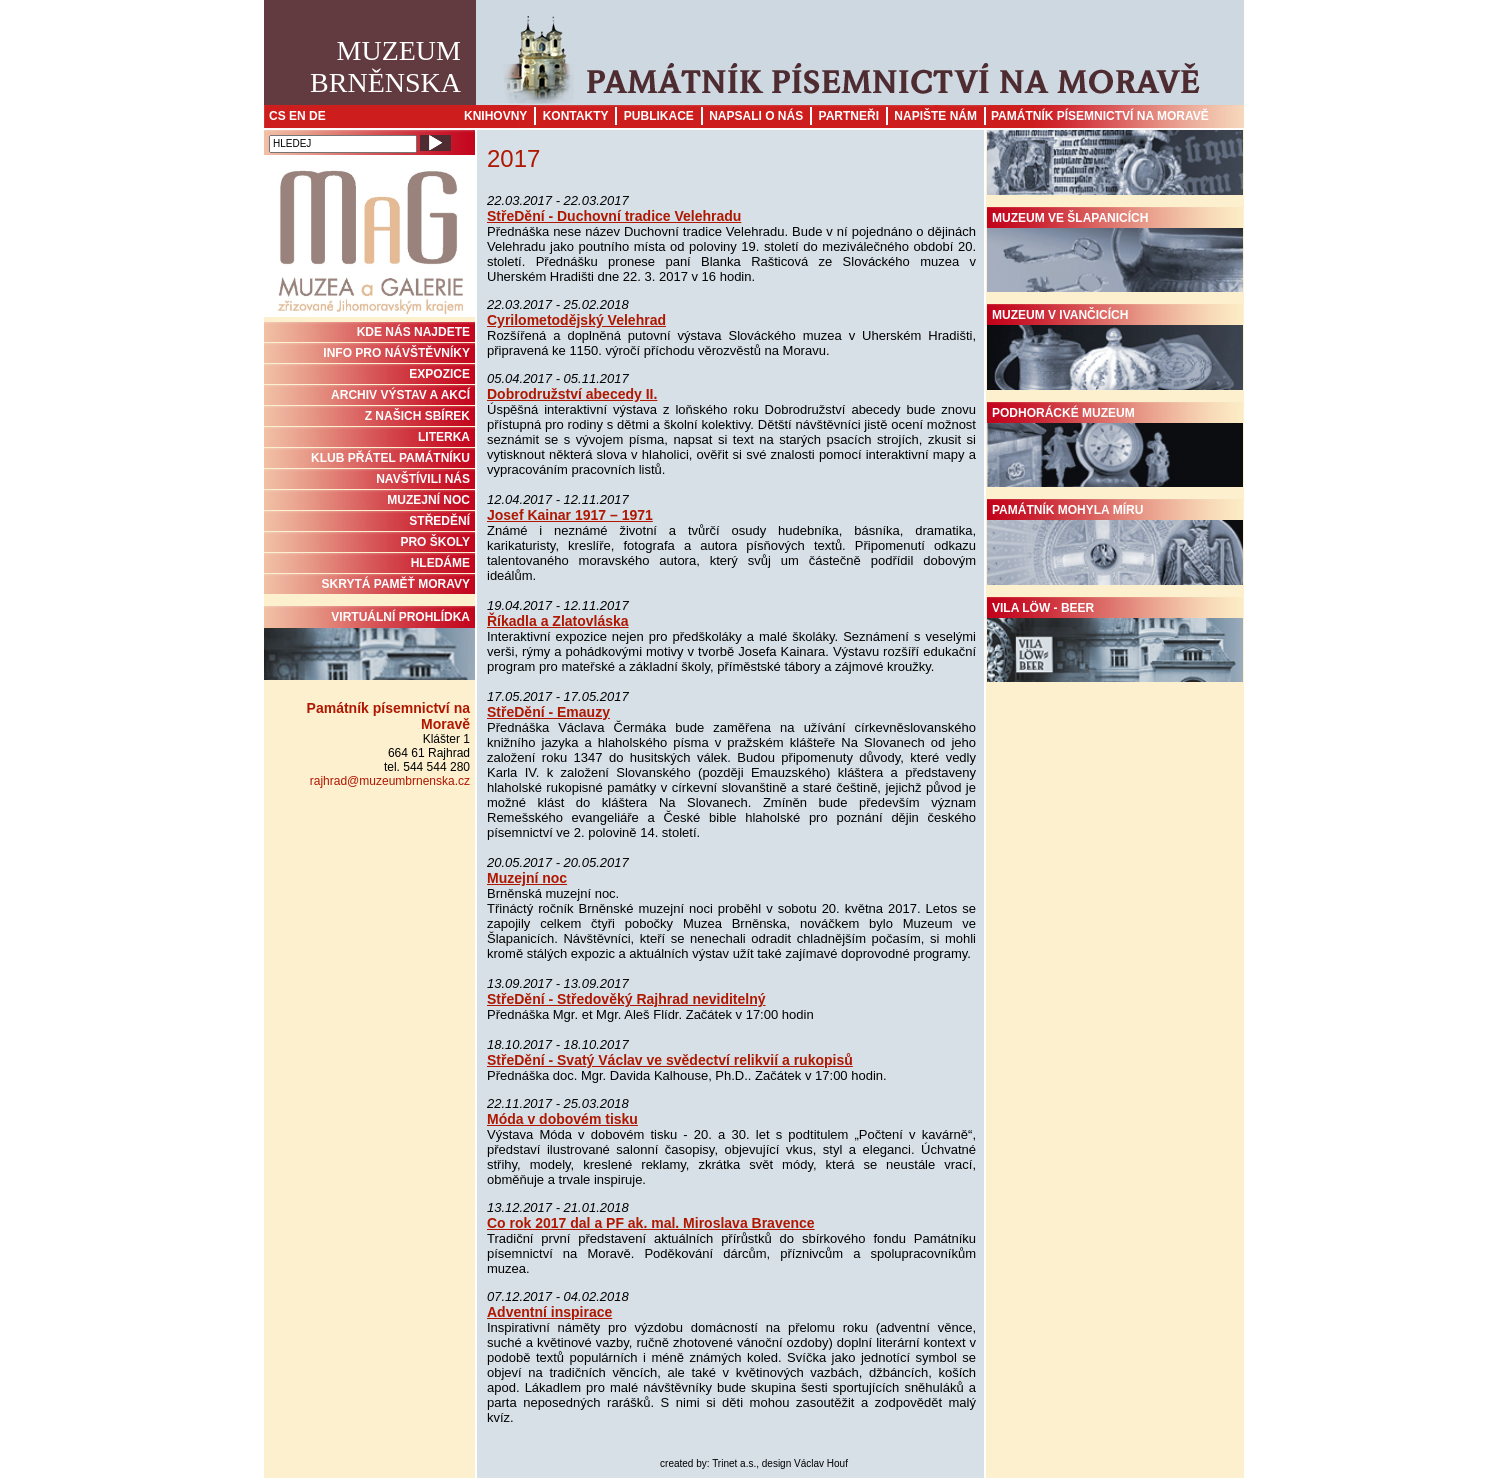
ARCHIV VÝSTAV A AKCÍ (400, 395)
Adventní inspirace (549, 1312)
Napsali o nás (756, 116)
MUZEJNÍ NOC (428, 500)
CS (277, 116)
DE (317, 116)
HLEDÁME (440, 563)
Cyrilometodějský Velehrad (576, 320)
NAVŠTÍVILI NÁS (423, 479)
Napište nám (935, 116)
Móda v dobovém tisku (562, 1119)
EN (297, 116)
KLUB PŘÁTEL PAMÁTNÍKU (390, 458)
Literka (444, 437)
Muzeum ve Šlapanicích (1115, 252)
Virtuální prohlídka (369, 645)
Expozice (439, 374)
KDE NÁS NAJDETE (413, 332)
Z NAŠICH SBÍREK (417, 416)
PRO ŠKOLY (435, 542)
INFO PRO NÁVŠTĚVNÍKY (396, 353)
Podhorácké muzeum (1115, 447)
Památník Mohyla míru (1115, 544)
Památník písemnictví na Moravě (1100, 116)
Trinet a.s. (734, 1463)
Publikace (659, 116)
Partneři (849, 116)
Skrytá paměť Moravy (396, 584)
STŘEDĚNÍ (439, 521)
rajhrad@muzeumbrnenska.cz (390, 781)
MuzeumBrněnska (385, 66)
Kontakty (576, 116)
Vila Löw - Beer (1115, 642)
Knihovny (495, 116)
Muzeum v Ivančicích (1115, 349)
